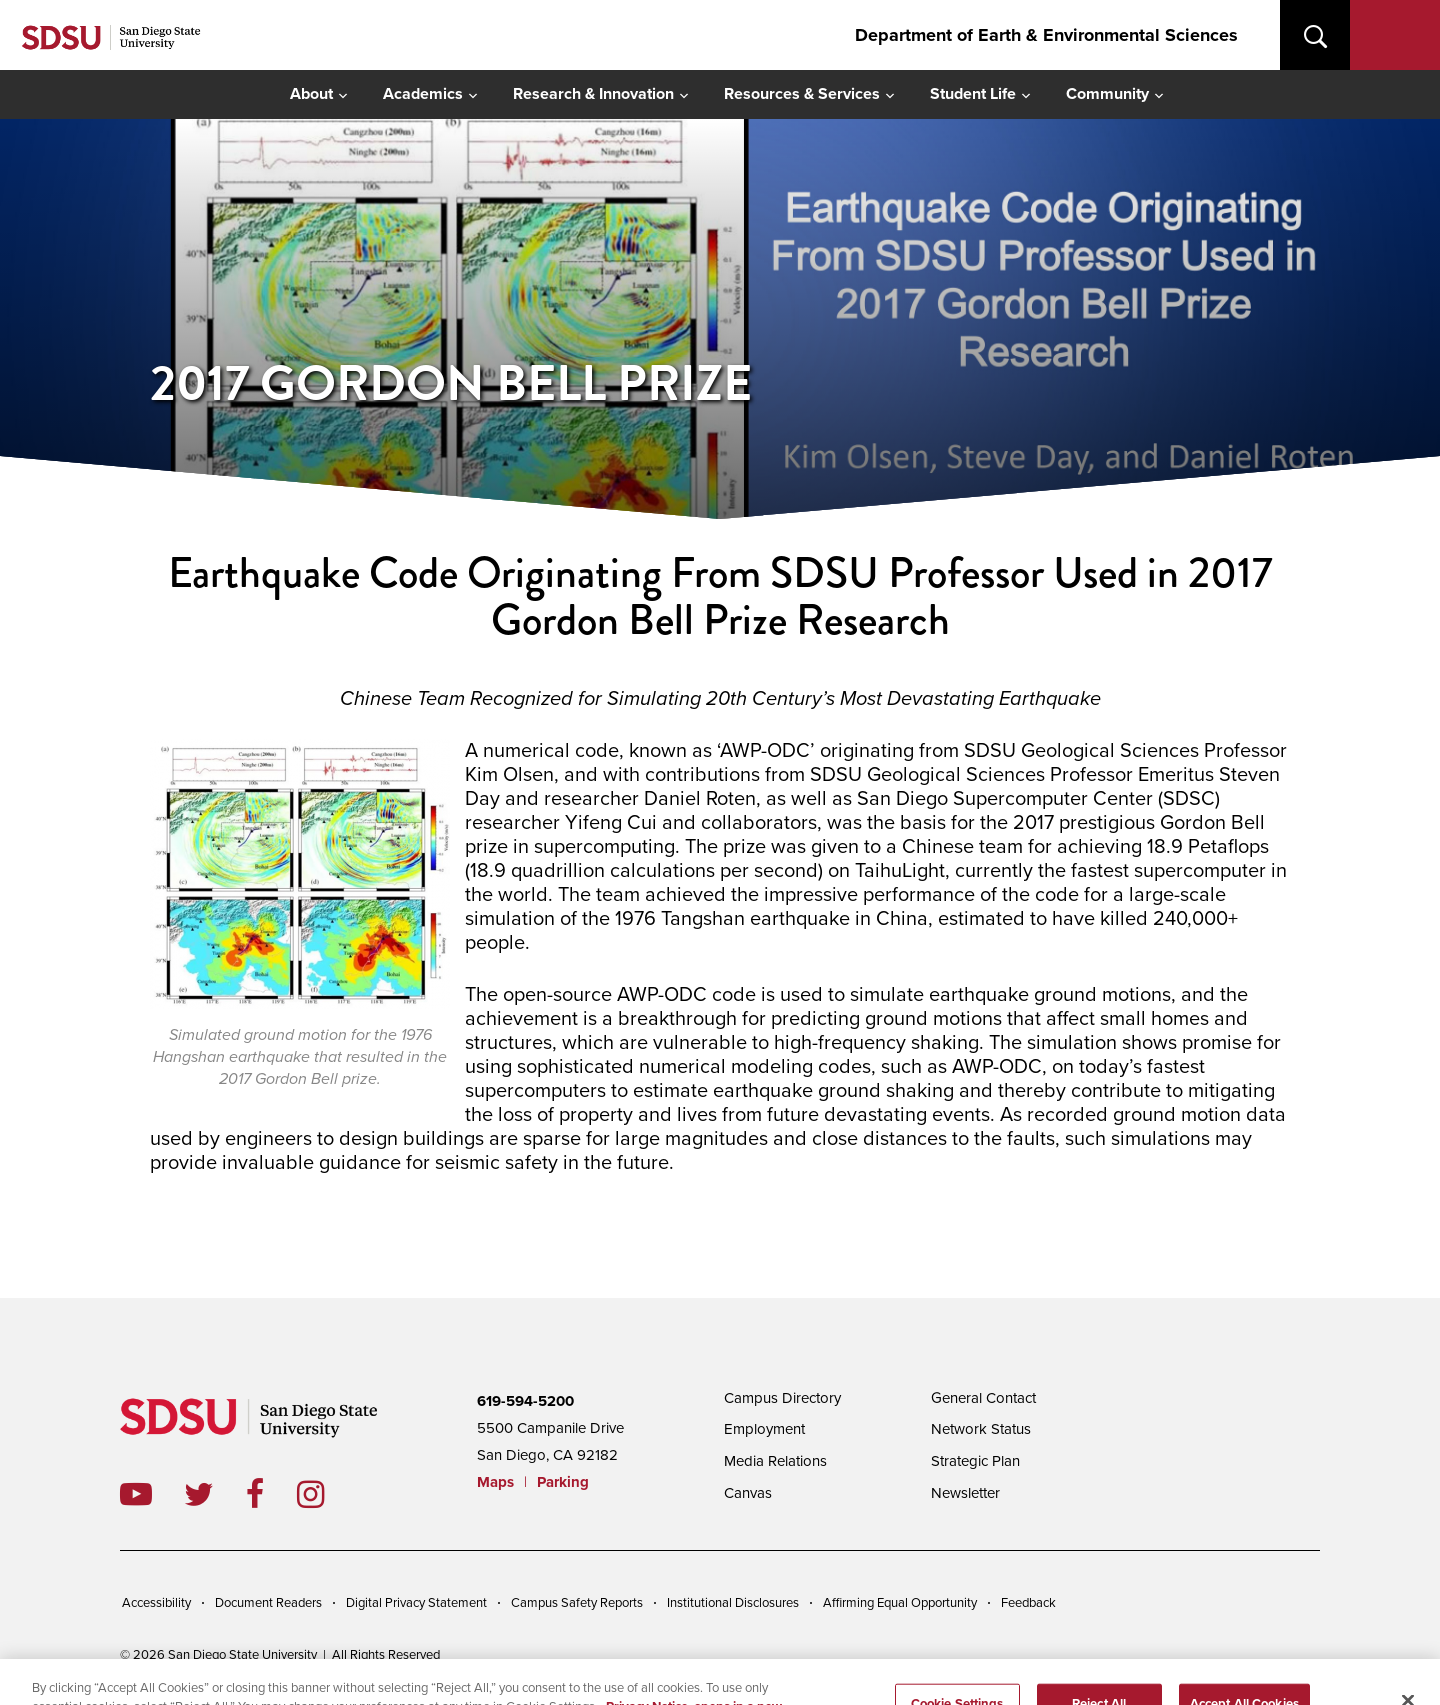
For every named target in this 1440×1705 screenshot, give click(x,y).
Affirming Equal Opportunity (900, 1603)
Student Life (973, 94)
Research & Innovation (593, 94)
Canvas (748, 1493)
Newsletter (965, 1493)
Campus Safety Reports (577, 1603)
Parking (563, 1482)
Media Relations (775, 1461)
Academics (423, 94)
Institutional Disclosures (733, 1603)
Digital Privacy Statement (416, 1603)
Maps (495, 1482)
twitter (215, 1494)
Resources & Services (802, 94)
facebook (271, 1494)
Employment (764, 1429)
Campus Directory (782, 1398)
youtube (136, 1494)
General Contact (983, 1398)
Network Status (981, 1429)
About (311, 94)
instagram (326, 1494)
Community (1107, 94)
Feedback (1028, 1603)
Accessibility (156, 1603)
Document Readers (268, 1603)
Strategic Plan (975, 1461)
